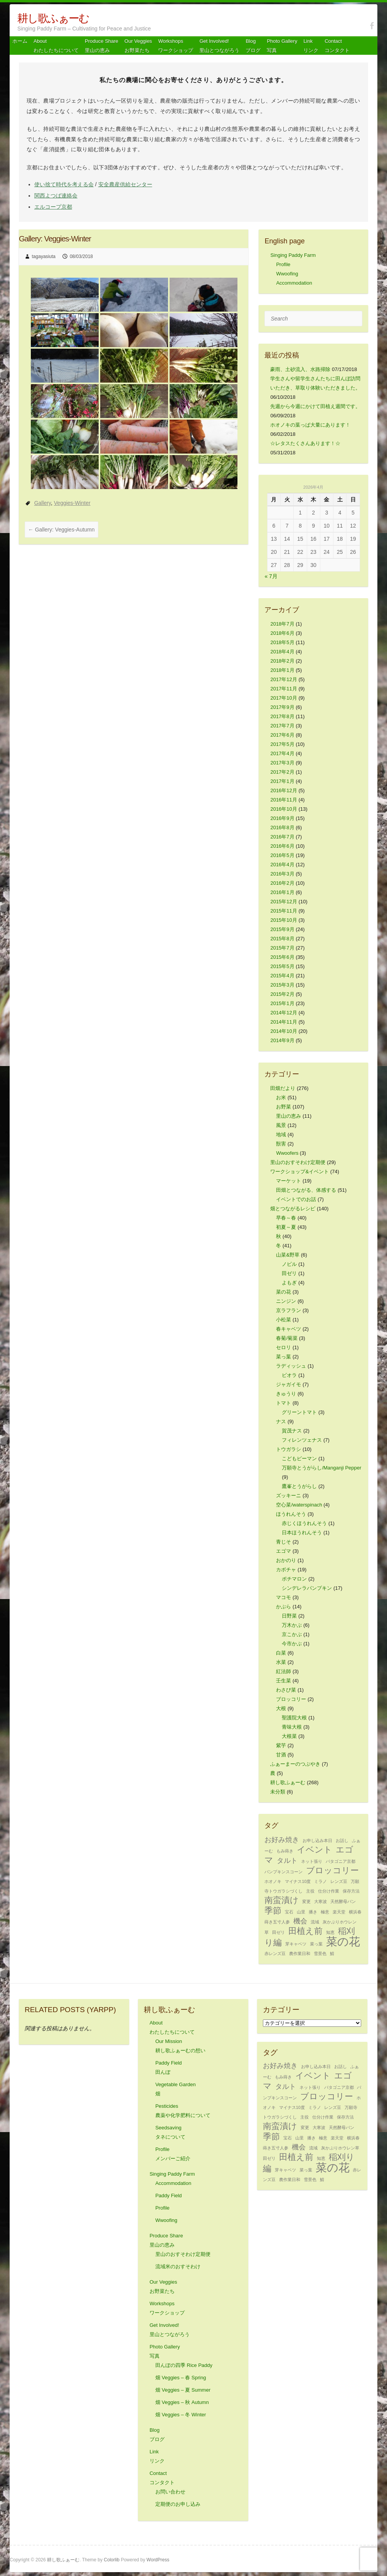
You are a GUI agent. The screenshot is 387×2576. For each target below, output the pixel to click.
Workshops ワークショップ (175, 45)
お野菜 (283, 1107)
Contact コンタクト (337, 45)
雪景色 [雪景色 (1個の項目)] (320, 1953)
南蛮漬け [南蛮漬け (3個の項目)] (281, 1900)
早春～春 (286, 1218)
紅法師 (283, 1671)
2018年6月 (282, 633)
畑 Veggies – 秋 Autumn (182, 2402)
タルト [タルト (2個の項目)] (287, 1860)
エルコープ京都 (53, 207)
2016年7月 (282, 837)
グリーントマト (299, 1412)
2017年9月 (282, 707)
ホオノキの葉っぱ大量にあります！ (310, 425)
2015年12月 (283, 901)
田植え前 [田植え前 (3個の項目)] (305, 1931)
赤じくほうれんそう (304, 1523)
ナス (281, 1421)
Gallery (42, 503)
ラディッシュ (291, 1366)
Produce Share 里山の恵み (101, 45)
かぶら (283, 1606)
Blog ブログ (253, 45)
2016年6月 (282, 846)
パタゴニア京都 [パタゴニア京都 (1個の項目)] (340, 1861)
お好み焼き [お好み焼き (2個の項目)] (281, 1840)
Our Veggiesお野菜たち (138, 45)
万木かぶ (292, 1625)
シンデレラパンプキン (307, 1588)
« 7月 (270, 576)
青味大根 (292, 1727)
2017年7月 (282, 726)
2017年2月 (282, 772)
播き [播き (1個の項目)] (313, 1912)
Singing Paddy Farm (293, 255)
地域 (281, 1134)
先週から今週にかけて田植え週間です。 (315, 406)
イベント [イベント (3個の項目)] (314, 1849)
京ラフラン (288, 1310)
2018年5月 (282, 642)
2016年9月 (282, 818)
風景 (281, 1125)
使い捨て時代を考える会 (64, 184)
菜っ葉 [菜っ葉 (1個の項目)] (316, 1944)
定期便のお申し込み (177, 2504)
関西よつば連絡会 (55, 195)
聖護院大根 (294, 1718)
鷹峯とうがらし (299, 1486)
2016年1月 (282, 892)
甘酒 (281, 1755)
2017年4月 (282, 753)
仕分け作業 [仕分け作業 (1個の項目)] (328, 1891)
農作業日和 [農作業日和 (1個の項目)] (299, 1953)
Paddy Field (168, 2195)
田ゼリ (289, 1273)
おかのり (286, 1560)
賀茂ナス (292, 1431)
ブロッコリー (291, 1699)
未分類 (277, 1792)
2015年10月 (283, 920)
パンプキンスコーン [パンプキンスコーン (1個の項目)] (283, 1871)
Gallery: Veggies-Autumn (61, 529)
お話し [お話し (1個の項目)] (342, 1840)
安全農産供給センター (125, 184)
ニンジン (286, 1301)
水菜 (281, 1662)
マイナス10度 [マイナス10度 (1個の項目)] (298, 1881)
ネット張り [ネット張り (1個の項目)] (311, 1861)
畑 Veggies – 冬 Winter (180, 2414)
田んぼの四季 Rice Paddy (183, 2365)
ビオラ (289, 1375)
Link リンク (310, 45)
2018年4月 (282, 652)
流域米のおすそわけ (177, 2266)
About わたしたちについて (56, 45)
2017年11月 (283, 689)
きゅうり (286, 1394)
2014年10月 (283, 1031)
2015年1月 (282, 1003)
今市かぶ (292, 1643)
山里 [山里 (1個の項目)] (301, 1912)
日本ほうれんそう (302, 1532)
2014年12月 (283, 1013)
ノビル (289, 1264)
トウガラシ (288, 1449)
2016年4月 (282, 864)
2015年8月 (282, 938)
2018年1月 (282, 670)
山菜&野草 (288, 1255)
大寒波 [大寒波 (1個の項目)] (320, 1901)
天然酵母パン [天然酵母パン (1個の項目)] (343, 1901)
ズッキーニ (288, 1495)
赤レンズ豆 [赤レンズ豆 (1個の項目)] (275, 1953)
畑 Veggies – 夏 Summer (182, 2390)
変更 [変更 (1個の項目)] (306, 1901)
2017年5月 (282, 744)
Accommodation (294, 283)
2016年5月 (282, 855)
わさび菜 (286, 1690)
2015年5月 (282, 966)
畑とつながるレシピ (292, 1208)
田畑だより (282, 1088)
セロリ (283, 1347)
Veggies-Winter (72, 503)
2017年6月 (282, 735)
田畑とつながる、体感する (306, 1190)
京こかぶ (292, 1634)
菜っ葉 (283, 1357)
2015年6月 (282, 957)
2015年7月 (282, 948)
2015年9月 (282, 929)
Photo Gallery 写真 (282, 45)
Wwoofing (287, 274)
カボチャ (286, 1569)
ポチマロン (294, 1579)
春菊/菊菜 (287, 1338)
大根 (281, 1708)
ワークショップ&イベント (299, 1171)
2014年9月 (282, 1040)
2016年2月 (282, 883)
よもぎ (289, 1282)
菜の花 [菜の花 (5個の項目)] (343, 1941)
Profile (283, 264)
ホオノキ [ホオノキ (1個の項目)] (272, 1881)
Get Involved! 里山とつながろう (219, 45)
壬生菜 (283, 1681)
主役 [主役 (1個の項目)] (310, 1891)
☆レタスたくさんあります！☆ (305, 443)
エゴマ (283, 1551)
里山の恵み (288, 1116)
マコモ (283, 1597)
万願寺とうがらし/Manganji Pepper (321, 1468)
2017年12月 (283, 679)
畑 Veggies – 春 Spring (180, 2377)
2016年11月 (283, 800)
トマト (283, 1403)
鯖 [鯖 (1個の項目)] (332, 1953)
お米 (281, 1097)
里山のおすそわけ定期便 (297, 1162)
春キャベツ (288, 1329)
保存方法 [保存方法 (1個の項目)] (351, 1891)
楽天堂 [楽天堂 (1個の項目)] (339, 1912)
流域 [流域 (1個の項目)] (315, 1922)
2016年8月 (282, 827)
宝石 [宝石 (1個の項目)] (289, 1912)
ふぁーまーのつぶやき (295, 1764)
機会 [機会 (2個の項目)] (300, 1921)
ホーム (19, 41)
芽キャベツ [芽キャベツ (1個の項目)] (295, 1944)
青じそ (283, 1542)
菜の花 (283, 1292)
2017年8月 (282, 716)
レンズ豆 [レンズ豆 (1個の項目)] (338, 1881)
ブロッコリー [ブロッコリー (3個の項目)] (332, 1870)
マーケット (288, 1181)
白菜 (281, 1653)
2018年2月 (282, 661)
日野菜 (289, 1616)
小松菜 (283, 1320)
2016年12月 (283, 790)
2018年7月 (282, 624)
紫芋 (281, 1745)
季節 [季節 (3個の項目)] (272, 1910)
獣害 (281, 1144)
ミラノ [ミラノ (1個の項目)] (320, 1881)
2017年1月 (282, 781)
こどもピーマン (299, 1458)
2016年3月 (282, 874)
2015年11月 (283, 911)
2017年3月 (282, 763)
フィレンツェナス (302, 1440)
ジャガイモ (288, 1384)
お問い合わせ (170, 2492)
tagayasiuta (44, 256)
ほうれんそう (291, 1514)
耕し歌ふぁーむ (53, 18)
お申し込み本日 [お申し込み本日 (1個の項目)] (317, 1840)
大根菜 (289, 1736)
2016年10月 (283, 809)
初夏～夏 (286, 1227)
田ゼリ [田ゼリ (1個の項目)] (278, 1932)
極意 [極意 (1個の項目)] (325, 1912)
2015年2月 (282, 994)
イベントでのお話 (296, 1199)
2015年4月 (282, 975)
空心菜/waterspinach (299, 1505)
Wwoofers (287, 1153)
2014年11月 (283, 1022)
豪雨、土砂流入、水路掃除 (300, 369)
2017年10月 (283, 698)
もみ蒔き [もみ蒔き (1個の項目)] (284, 1851)
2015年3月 (282, 985)
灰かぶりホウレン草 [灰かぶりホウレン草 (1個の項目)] (340, 2148)
